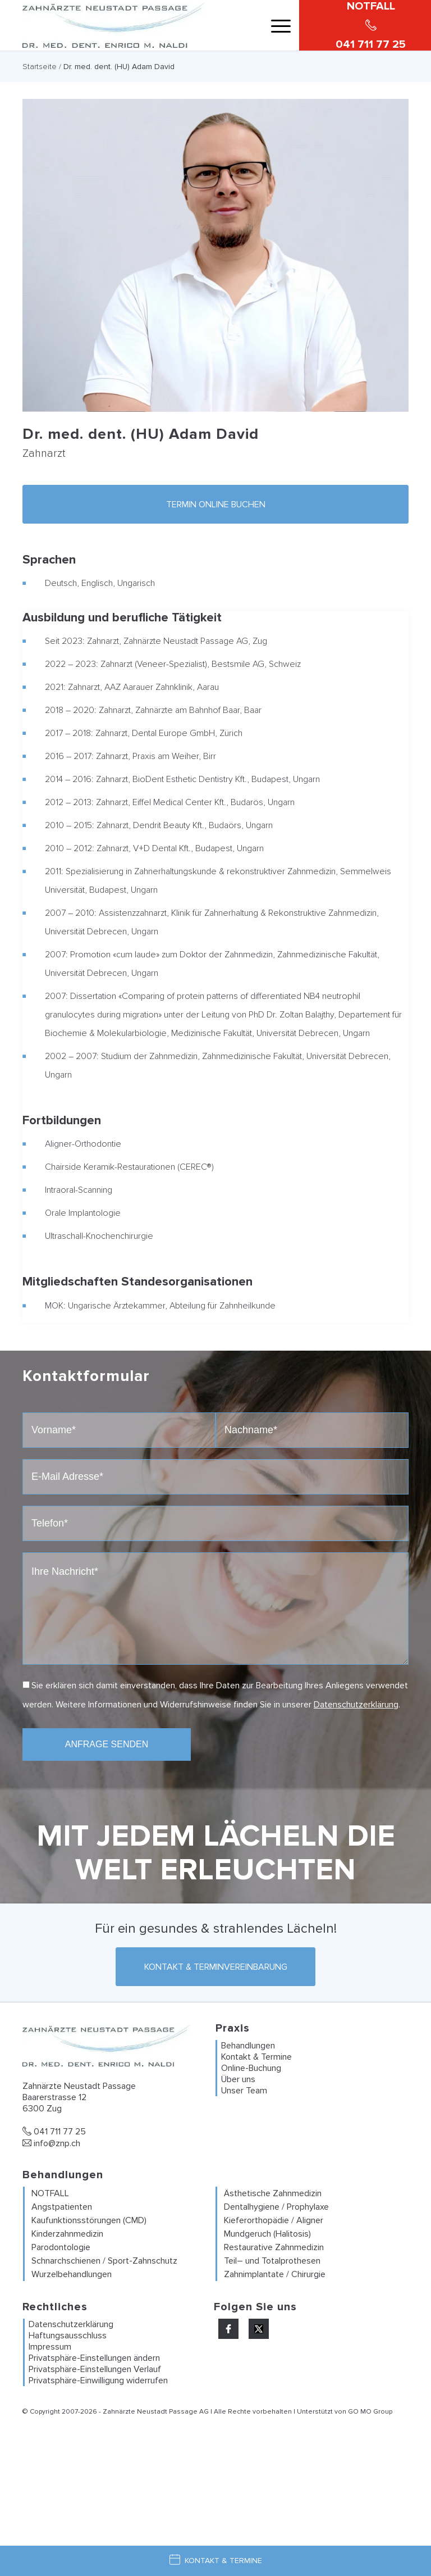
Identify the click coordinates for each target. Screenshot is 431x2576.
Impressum (50, 2346)
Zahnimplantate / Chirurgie (274, 2274)
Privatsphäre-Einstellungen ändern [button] (94, 2358)
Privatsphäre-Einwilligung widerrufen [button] (98, 2380)
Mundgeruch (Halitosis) (267, 2233)
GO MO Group (370, 2411)
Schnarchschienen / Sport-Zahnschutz (104, 2260)
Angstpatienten (61, 2206)
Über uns (238, 2079)
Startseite (39, 66)
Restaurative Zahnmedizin (274, 2247)
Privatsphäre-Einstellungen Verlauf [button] (95, 2369)
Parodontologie (60, 2247)
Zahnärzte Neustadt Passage (150, 2411)
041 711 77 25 (54, 2131)
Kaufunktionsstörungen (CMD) (88, 2220)
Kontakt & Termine (256, 2056)
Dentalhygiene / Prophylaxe (276, 2206)
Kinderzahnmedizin (67, 2233)
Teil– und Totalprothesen (272, 2260)
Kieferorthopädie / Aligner (273, 2220)
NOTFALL (50, 2193)
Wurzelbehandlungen (71, 2274)
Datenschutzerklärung (356, 1704)
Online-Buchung (251, 2068)
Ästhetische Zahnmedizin (273, 2193)
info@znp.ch (51, 2143)
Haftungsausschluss (68, 2335)
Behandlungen (248, 2045)
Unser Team (244, 2090)
